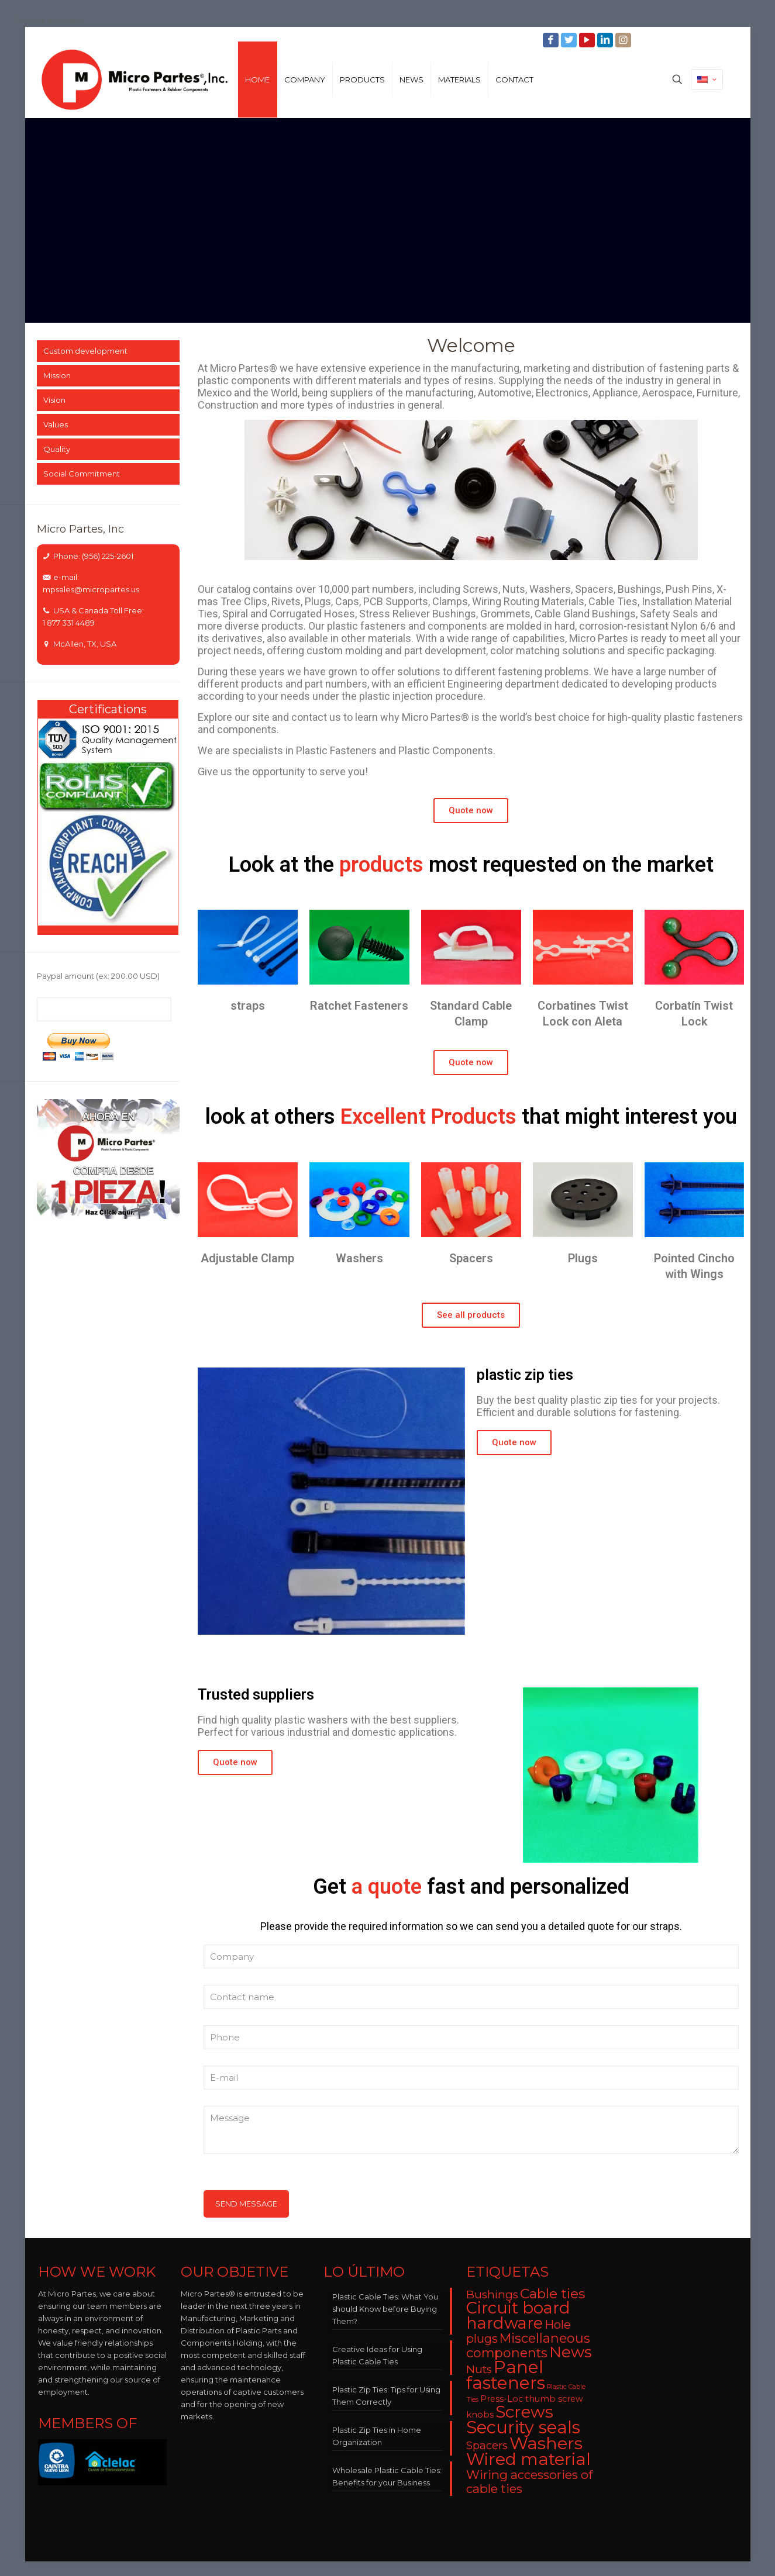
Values (55, 424)
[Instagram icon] (624, 40)
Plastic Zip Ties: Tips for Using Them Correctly (386, 2395)
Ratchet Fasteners (359, 1006)
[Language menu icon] (707, 79)
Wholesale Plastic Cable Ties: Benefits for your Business (387, 2476)
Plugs (583, 1258)
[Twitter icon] (570, 40)
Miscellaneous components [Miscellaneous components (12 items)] (528, 2345)
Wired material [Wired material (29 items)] (528, 2459)
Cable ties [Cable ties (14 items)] (552, 2293)
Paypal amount (98, 975)
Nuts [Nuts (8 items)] (479, 2369)
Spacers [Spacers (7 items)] (487, 2445)
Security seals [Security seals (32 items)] (523, 2427)
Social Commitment (81, 473)
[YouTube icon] (588, 40)
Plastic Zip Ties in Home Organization (376, 2436)
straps (247, 1006)
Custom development (85, 350)
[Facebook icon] (552, 40)
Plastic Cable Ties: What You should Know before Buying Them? (385, 2309)
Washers (359, 1258)
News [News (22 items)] (570, 2352)
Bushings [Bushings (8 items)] (492, 2294)
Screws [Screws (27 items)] (524, 2412)
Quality (56, 449)
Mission (57, 375)
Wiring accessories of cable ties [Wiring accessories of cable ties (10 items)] (529, 2481)
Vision (54, 400)
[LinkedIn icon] (606, 40)
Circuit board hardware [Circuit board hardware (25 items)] (518, 2315)
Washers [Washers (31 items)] (546, 2443)
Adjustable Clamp (247, 1258)
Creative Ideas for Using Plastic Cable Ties (377, 2355)
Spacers (471, 1258)
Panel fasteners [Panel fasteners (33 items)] (505, 2375)
